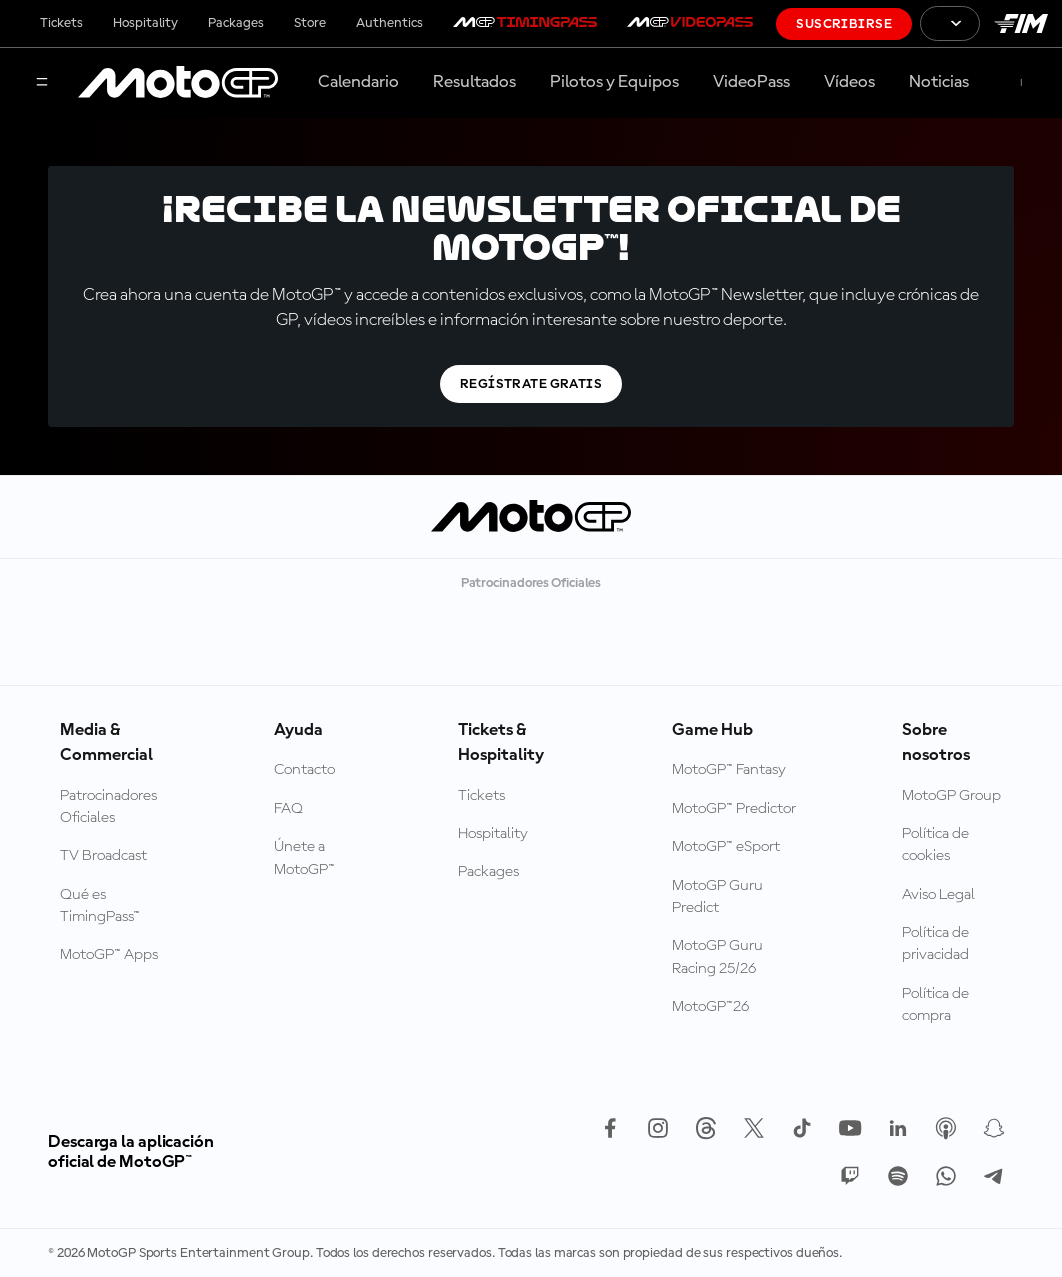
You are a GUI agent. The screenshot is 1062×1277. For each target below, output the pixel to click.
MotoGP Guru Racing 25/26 (717, 957)
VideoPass (751, 82)
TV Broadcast (103, 856)
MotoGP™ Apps (109, 955)
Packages (236, 23)
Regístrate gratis (531, 384)
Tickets (61, 23)
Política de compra (935, 1005)
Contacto (304, 770)
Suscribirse (844, 24)
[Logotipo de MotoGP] (178, 83)
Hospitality (145, 23)
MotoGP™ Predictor (734, 809)
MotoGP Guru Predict (717, 897)
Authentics (389, 23)
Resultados (474, 82)
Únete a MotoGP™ (304, 858)
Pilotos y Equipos (614, 82)
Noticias (939, 82)
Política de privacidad (935, 944)
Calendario (358, 82)
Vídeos (849, 82)
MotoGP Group (951, 796)
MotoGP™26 (710, 1007)
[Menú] (42, 83)
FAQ (288, 809)
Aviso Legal (938, 895)
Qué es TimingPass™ (100, 906)
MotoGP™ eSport (726, 847)
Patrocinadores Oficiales (108, 807)
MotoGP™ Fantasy (729, 770)
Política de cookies (935, 845)
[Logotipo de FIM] (1021, 23)
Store (310, 23)
